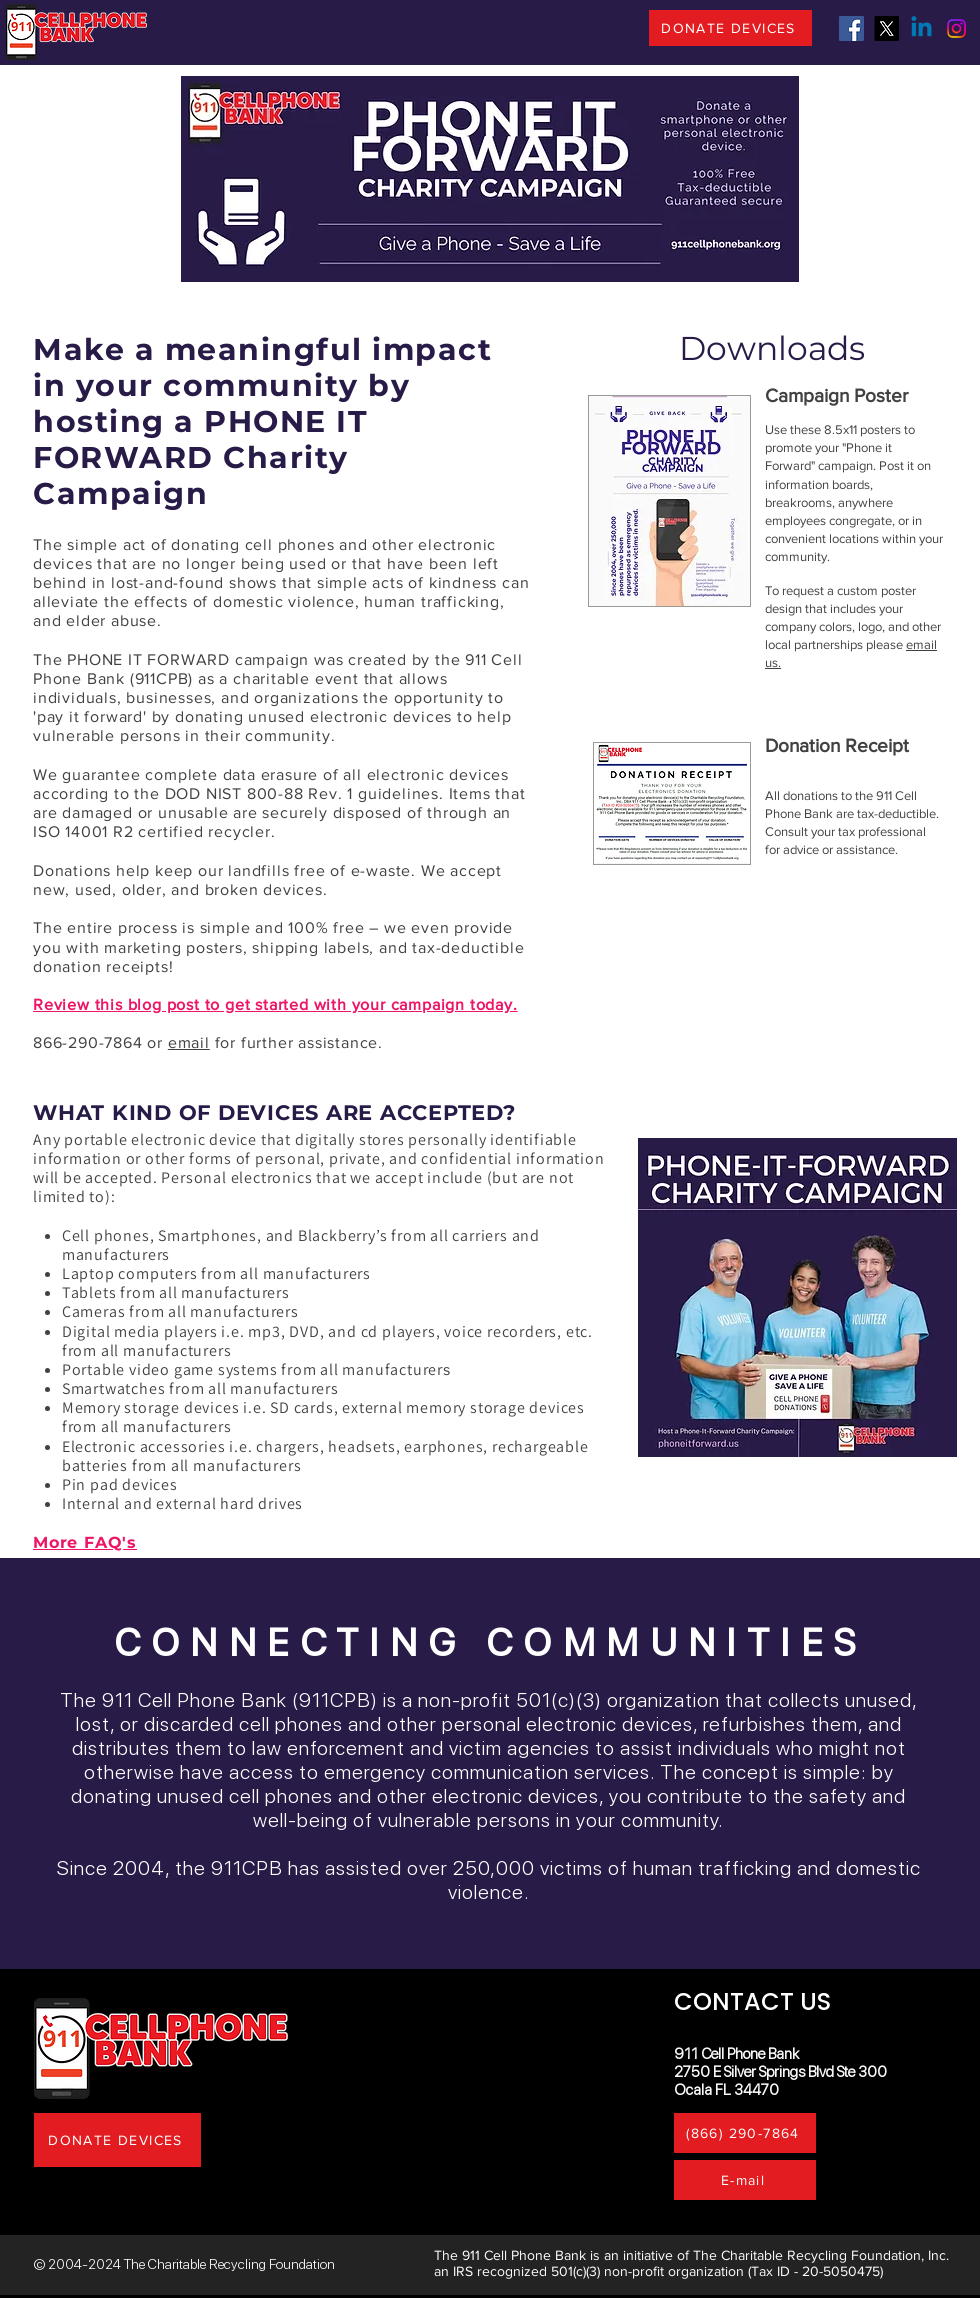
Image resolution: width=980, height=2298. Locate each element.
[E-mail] (745, 2180)
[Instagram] (956, 28)
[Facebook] (851, 28)
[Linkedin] (921, 28)
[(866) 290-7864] (745, 2133)
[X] (886, 28)
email (189, 1042)
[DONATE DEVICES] (730, 28)
